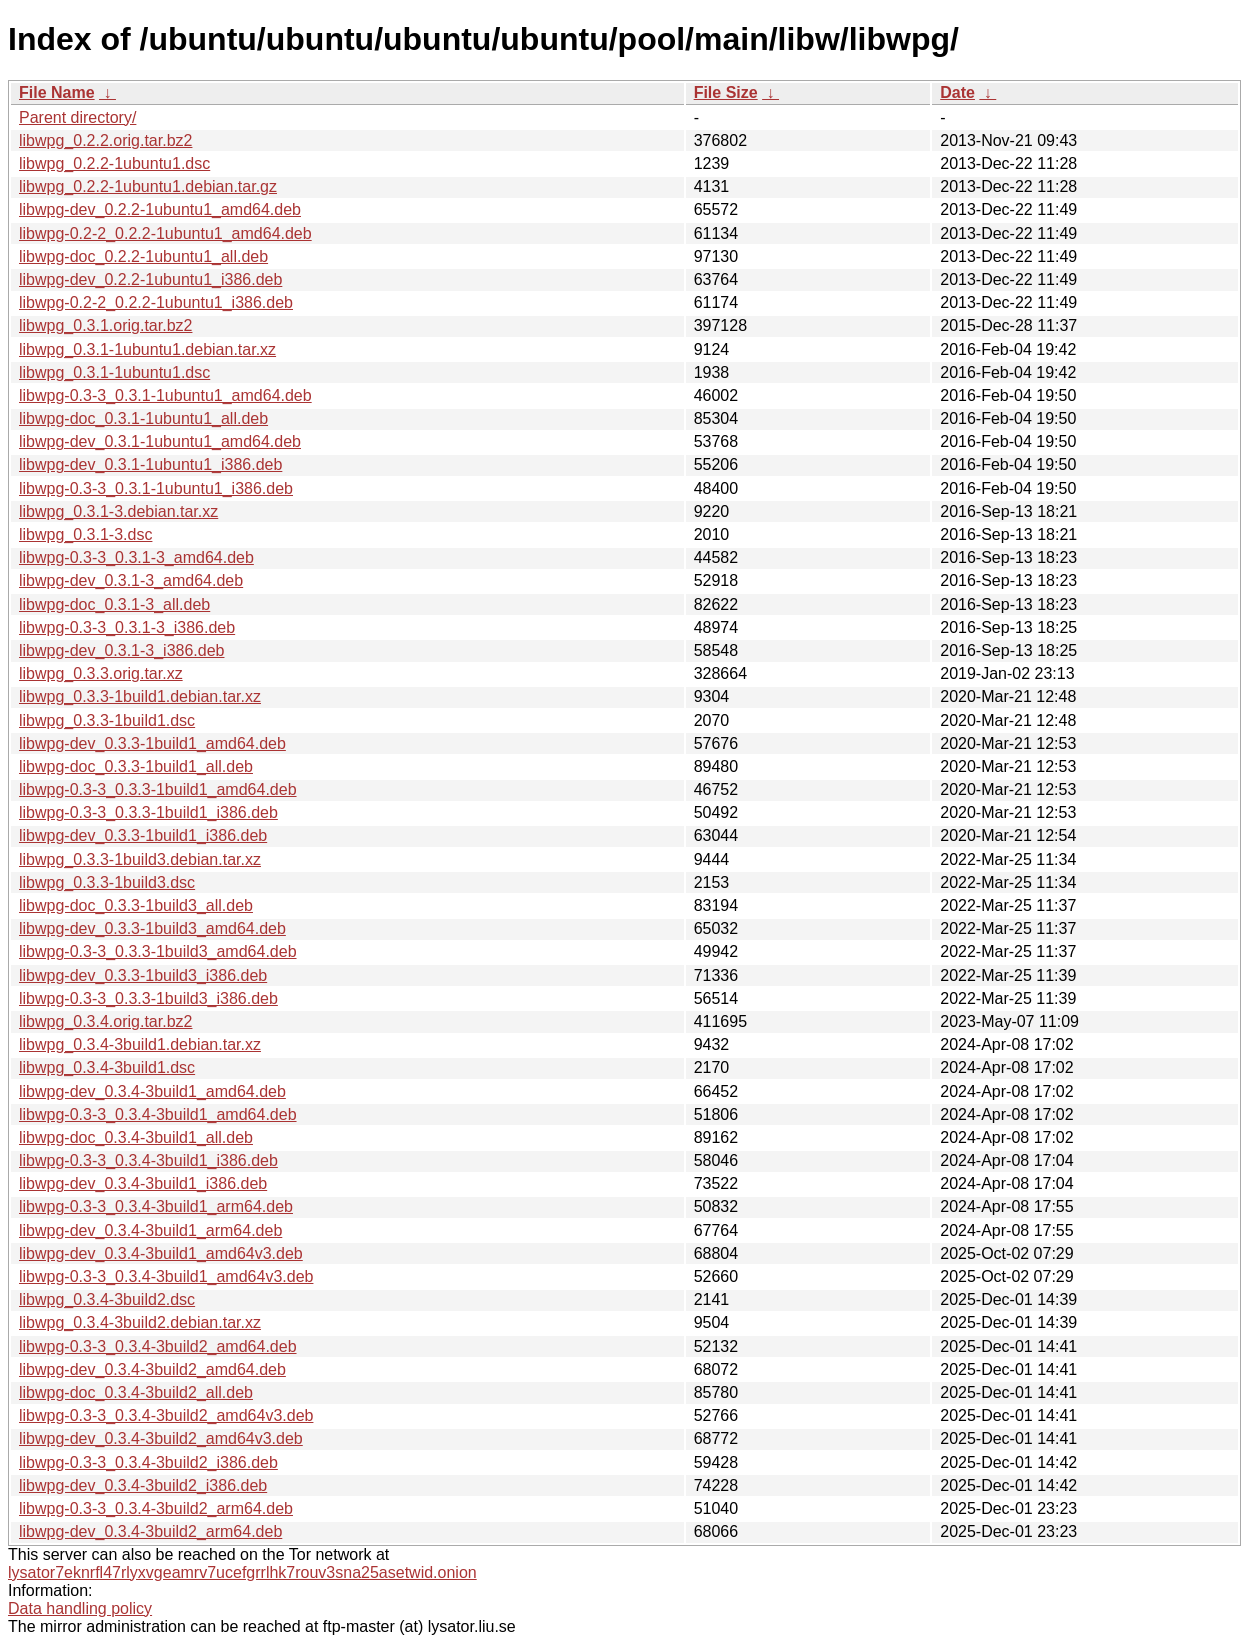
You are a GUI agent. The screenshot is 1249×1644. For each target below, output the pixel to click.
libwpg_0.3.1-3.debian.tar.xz (118, 511)
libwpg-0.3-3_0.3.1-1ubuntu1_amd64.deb (165, 395)
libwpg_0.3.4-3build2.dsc (107, 1299)
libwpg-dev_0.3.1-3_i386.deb (121, 650)
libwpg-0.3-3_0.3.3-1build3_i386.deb (148, 998)
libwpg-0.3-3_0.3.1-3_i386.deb (127, 627)
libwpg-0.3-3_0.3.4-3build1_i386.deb (148, 1160)
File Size (726, 92)
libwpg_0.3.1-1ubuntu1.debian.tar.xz (147, 349)
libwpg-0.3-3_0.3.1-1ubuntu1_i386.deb (156, 488)
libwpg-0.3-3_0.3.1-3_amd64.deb (136, 557)
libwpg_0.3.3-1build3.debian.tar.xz (140, 859)
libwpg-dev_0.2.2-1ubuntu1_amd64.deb (160, 209)
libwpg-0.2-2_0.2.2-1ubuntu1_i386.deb (156, 302)
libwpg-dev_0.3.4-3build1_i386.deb (143, 1183)
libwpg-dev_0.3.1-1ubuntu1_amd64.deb (160, 441)
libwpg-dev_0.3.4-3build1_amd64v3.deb (161, 1253)
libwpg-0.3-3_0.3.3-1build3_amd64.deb (158, 951)
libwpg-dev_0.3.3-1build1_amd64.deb (152, 743)
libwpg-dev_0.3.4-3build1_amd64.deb (152, 1091)
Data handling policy (80, 1608)
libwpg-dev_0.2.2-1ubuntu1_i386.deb (150, 279)
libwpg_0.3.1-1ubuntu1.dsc (114, 372)
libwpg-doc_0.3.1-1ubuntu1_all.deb (143, 418)
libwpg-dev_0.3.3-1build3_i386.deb (143, 975)
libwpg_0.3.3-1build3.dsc (107, 882)
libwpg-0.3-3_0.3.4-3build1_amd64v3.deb (166, 1276)
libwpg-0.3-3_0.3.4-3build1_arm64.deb (156, 1206)
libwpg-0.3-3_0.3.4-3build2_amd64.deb (158, 1346)
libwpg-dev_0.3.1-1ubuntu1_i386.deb (150, 464)
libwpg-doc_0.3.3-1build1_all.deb (136, 766)
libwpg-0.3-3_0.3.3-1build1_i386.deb (148, 812)
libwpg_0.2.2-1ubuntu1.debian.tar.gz (148, 186)
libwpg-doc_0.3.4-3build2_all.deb (136, 1392)
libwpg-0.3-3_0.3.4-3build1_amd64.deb (158, 1114)
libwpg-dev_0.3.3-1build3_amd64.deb (152, 928)
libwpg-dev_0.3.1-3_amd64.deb (131, 580)
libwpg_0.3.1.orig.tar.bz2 (105, 325)
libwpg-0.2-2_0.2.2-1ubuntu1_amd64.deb (165, 233)
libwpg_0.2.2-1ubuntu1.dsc (114, 163)
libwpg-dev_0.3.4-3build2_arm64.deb (150, 1531)
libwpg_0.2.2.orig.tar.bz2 (105, 140)
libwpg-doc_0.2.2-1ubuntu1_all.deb (143, 256)
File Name (57, 92)
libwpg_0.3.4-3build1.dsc (107, 1067)
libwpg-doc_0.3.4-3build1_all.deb (136, 1137)
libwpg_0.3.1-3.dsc (85, 534)
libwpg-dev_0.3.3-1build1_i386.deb (143, 835)
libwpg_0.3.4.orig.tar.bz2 (105, 1021)
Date (957, 92)
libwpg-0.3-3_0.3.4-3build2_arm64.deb (156, 1508)
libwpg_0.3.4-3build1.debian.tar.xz (140, 1044)
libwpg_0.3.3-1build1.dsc (107, 720)
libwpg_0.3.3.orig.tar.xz (101, 673)
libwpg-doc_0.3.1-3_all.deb (114, 604)
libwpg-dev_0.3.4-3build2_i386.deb (143, 1485)
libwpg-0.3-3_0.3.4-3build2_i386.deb (148, 1462)
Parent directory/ (77, 117)
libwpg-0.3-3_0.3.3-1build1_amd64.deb (158, 789)
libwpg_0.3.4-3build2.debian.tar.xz (140, 1322)
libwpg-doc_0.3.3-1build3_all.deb (136, 905)
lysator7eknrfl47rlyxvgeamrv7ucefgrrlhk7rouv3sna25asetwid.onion (242, 1572)
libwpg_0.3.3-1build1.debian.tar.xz (140, 696)
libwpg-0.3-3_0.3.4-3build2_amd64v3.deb (166, 1415)
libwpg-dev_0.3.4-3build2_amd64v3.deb (161, 1438)
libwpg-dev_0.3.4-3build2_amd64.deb (152, 1369)
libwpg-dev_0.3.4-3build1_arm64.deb (150, 1230)
